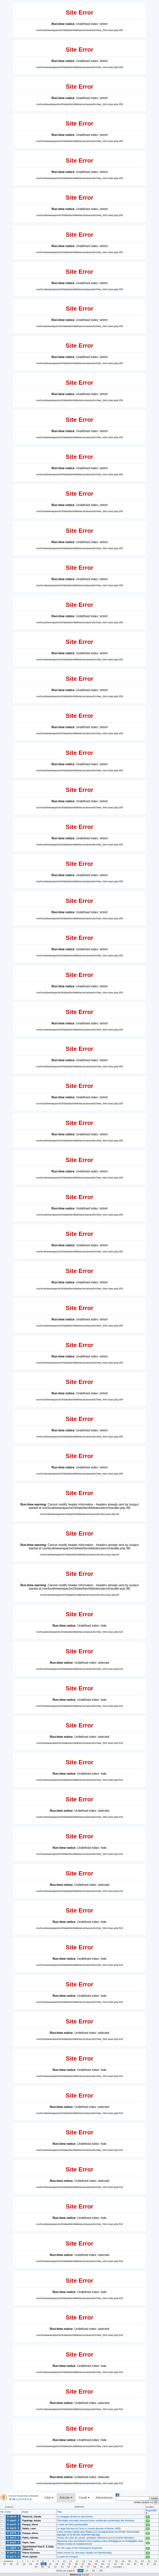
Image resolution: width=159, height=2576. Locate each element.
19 (122, 2561)
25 (4, 2564)
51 (49, 2566)
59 (101, 2566)
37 (82, 2564)
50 (42, 2566)
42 (115, 2564)
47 (148, 2564)
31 (43, 2564)
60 (107, 2566)
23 (148, 2561)
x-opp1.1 (13, 2548)
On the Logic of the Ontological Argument (79, 2548)
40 (102, 2564)
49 (36, 2566)
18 (116, 2561)
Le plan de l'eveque (67, 2556)
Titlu (59, 2512)
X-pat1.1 (13, 2538)
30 (37, 2564)
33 (56, 2564)
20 (129, 2561)
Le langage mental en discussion (75, 2516)
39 (95, 2564)
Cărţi (49, 2497)
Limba (137, 2502)
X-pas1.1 (13, 2533)
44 (128, 2564)
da (148, 2517)
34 (63, 2564)
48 (154, 2564)
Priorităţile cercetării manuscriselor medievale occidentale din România (95, 2520)
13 (83, 2561)
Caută (84, 2497)
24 (155, 2561)
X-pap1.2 (13, 2520)
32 (50, 2564)
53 (62, 2566)
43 (122, 2564)
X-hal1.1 (13, 2528)
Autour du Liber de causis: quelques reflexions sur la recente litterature (95, 2537)
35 (69, 2564)
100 (101, 2570)
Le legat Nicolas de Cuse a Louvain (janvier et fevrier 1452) (89, 2528)
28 (24, 2564)
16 (103, 2561)
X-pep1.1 (13, 2542)
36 (76, 2564)
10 (64, 2561)
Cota (8, 2512)
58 (94, 2566)
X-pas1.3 (13, 2524)
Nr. (2, 2512)
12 (77, 2561)
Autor (25, 2512)
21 (135, 2561)
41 (109, 2564)
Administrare (104, 2497)
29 (30, 2564)
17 (109, 2561)
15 (96, 2561)
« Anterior (7, 2561)
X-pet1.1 (13, 2552)
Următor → (151, 2506)
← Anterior (8, 2506)
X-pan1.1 (13, 2516)
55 (75, 2566)
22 (142, 2561)
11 (70, 2561)
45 (135, 2564)
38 (89, 2564)
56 (81, 2566)
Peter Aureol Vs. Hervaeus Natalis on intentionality (84, 2552)
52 (55, 2566)
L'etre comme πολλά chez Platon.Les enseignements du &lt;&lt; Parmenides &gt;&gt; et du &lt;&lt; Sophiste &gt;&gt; (98, 2533)
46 (141, 2564)
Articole (66, 2497)
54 (68, 2566)
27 (17, 2564)
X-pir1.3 (13, 2556)
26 (10, 2564)
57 (88, 2566)
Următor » (118, 2566)
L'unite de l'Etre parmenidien (72, 2524)
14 (90, 2561)
